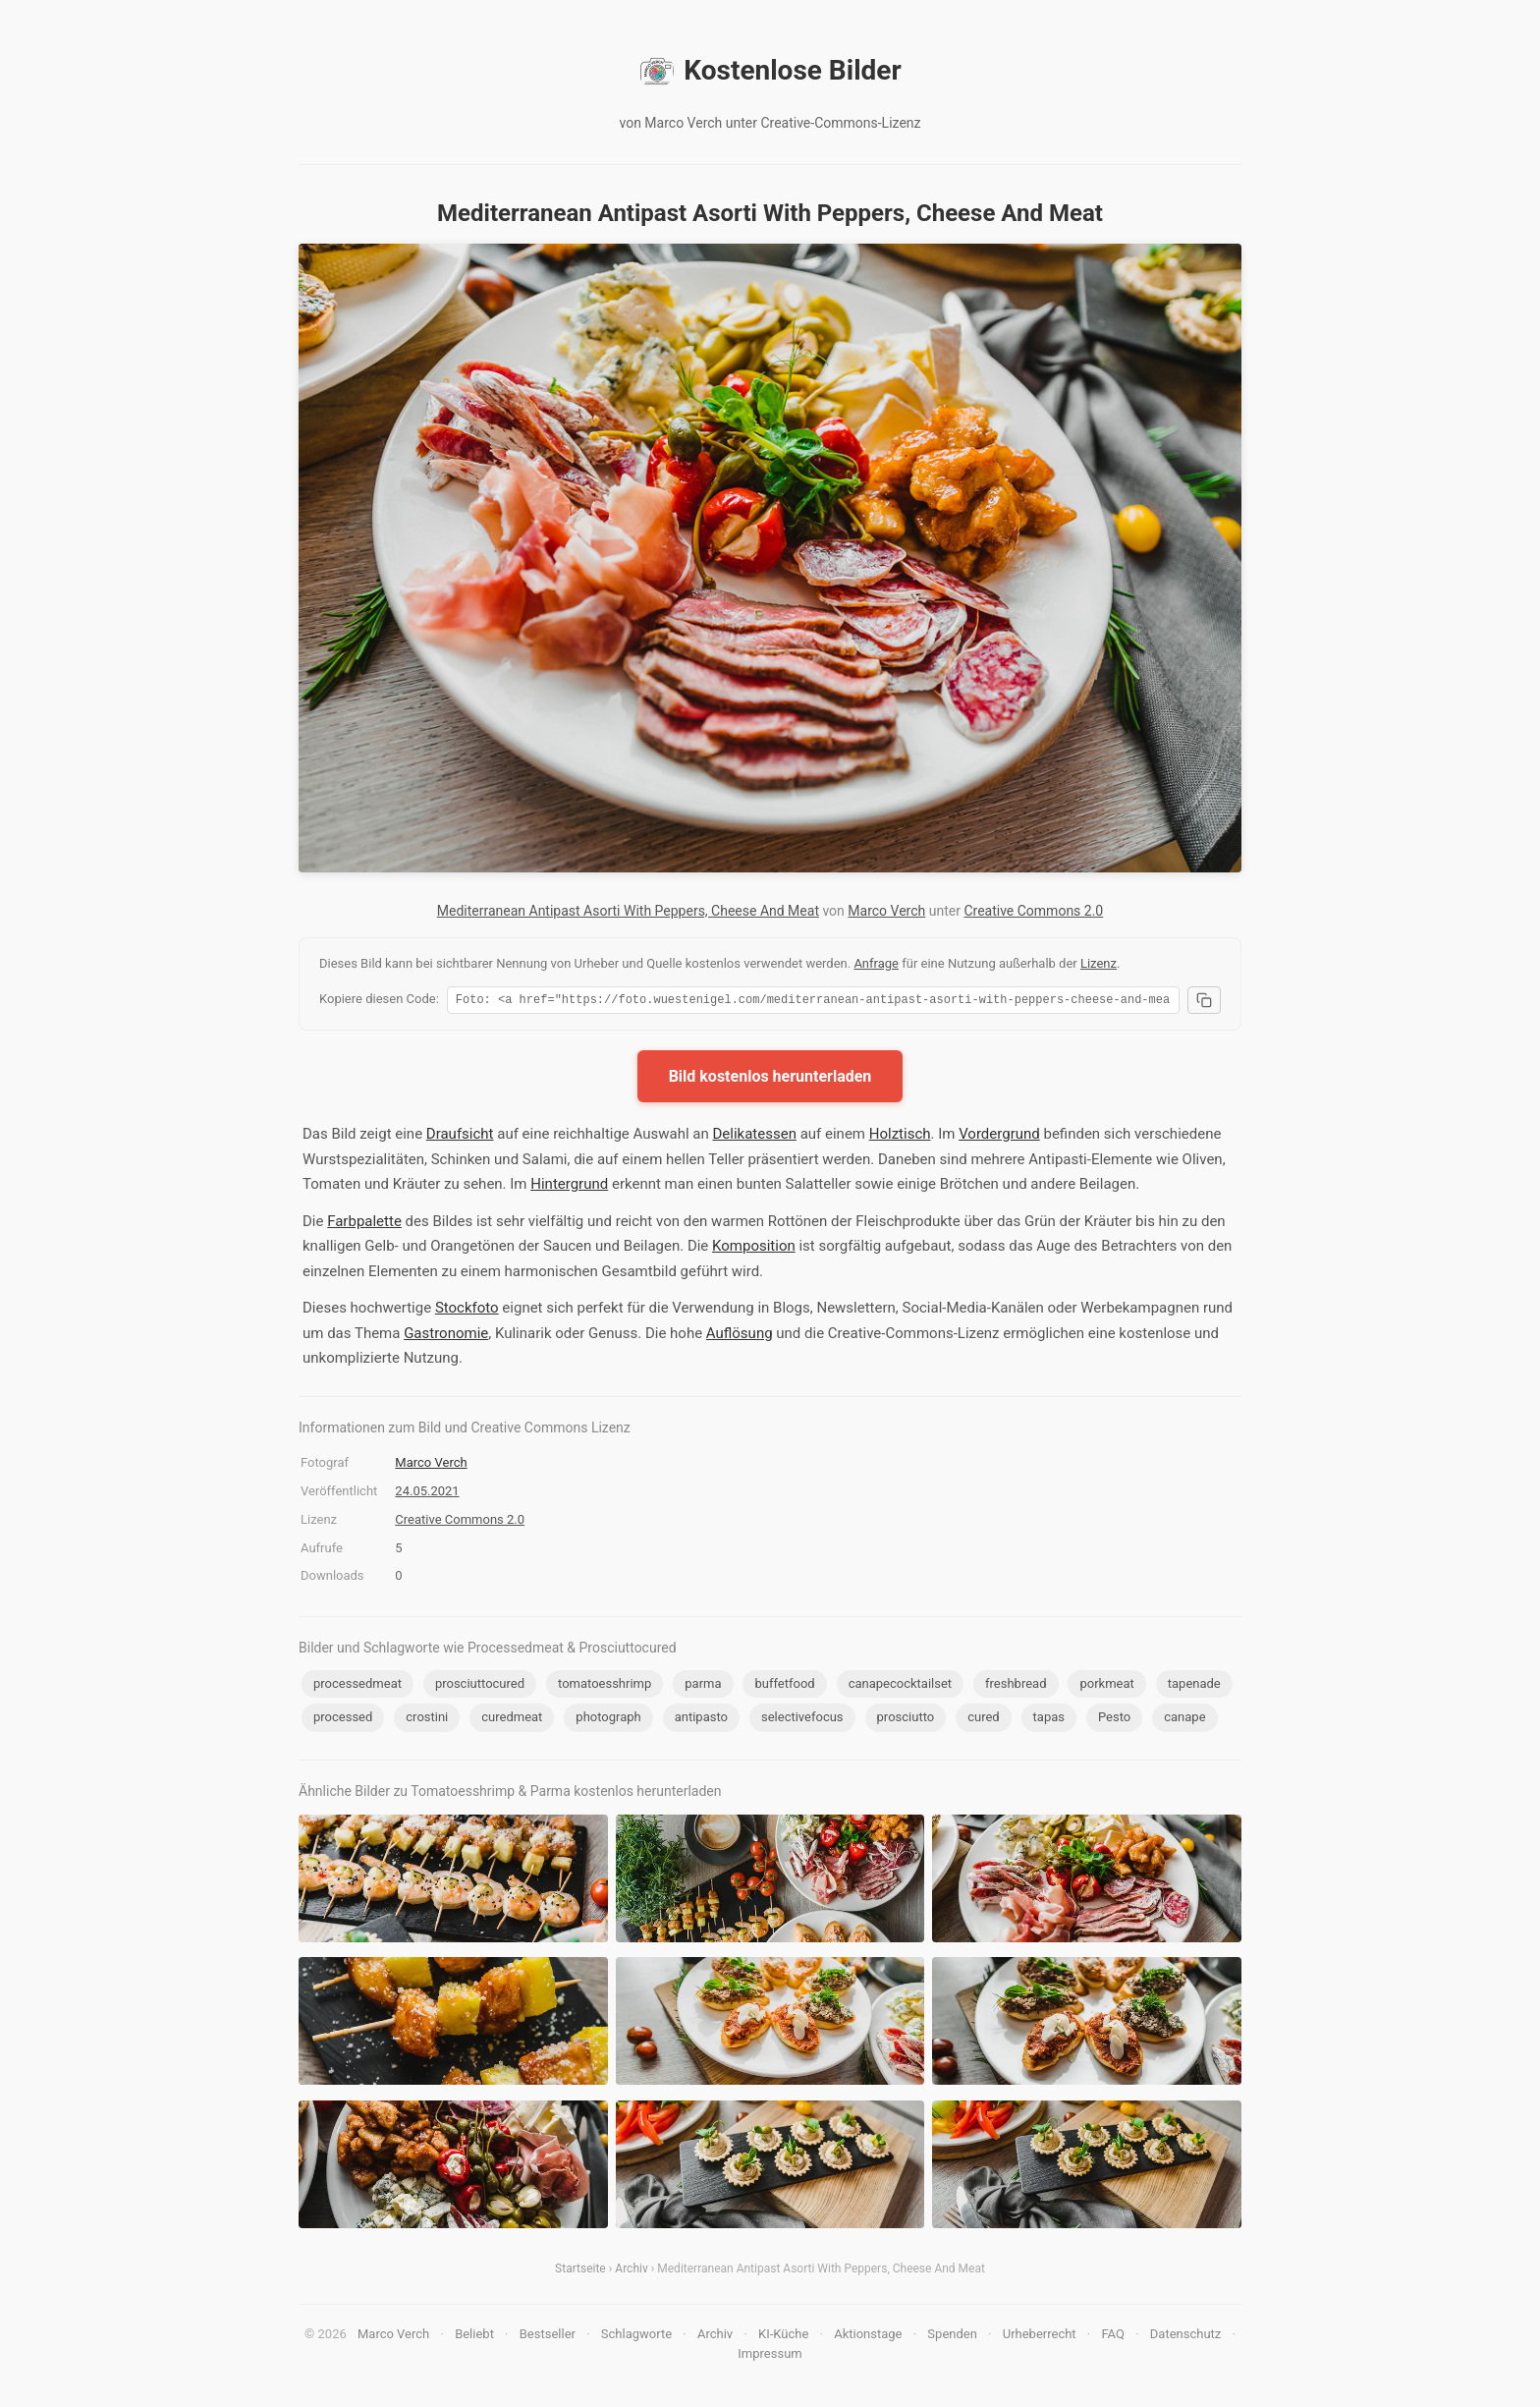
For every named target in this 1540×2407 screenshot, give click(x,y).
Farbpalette (364, 1224)
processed (342, 1719)
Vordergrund (999, 1137)
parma (703, 1686)
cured (983, 1719)
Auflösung (739, 1336)
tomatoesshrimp (604, 1686)
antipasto (701, 1719)
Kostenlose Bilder (769, 70)
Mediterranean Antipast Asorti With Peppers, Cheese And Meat (628, 911)
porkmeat (1106, 1686)
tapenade (1194, 1686)
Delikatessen (754, 1137)
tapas (1049, 1719)
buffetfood (784, 1686)
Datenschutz (1185, 2336)
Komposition (754, 1249)
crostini (427, 1719)
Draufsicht (460, 1137)
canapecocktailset (900, 1686)
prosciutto (906, 1719)
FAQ (1112, 2336)
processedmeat (357, 1686)
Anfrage (876, 963)
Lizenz (1098, 963)
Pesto (1114, 1719)
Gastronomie (446, 1336)
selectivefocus (802, 1719)
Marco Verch (886, 911)
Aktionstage (868, 2336)
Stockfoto (467, 1310)
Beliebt (474, 2336)
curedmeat (511, 1719)
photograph (608, 1719)
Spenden (952, 2336)
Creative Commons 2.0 (1033, 911)
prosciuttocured (479, 1686)
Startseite (580, 2271)
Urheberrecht (1039, 2336)
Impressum (769, 2356)
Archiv (631, 2271)
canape (1184, 1719)
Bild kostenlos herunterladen (770, 1079)
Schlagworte (636, 2336)
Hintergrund (569, 1187)
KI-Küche (783, 2336)
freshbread (1015, 1686)
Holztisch (900, 1137)
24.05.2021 (427, 1493)
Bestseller (548, 2336)
